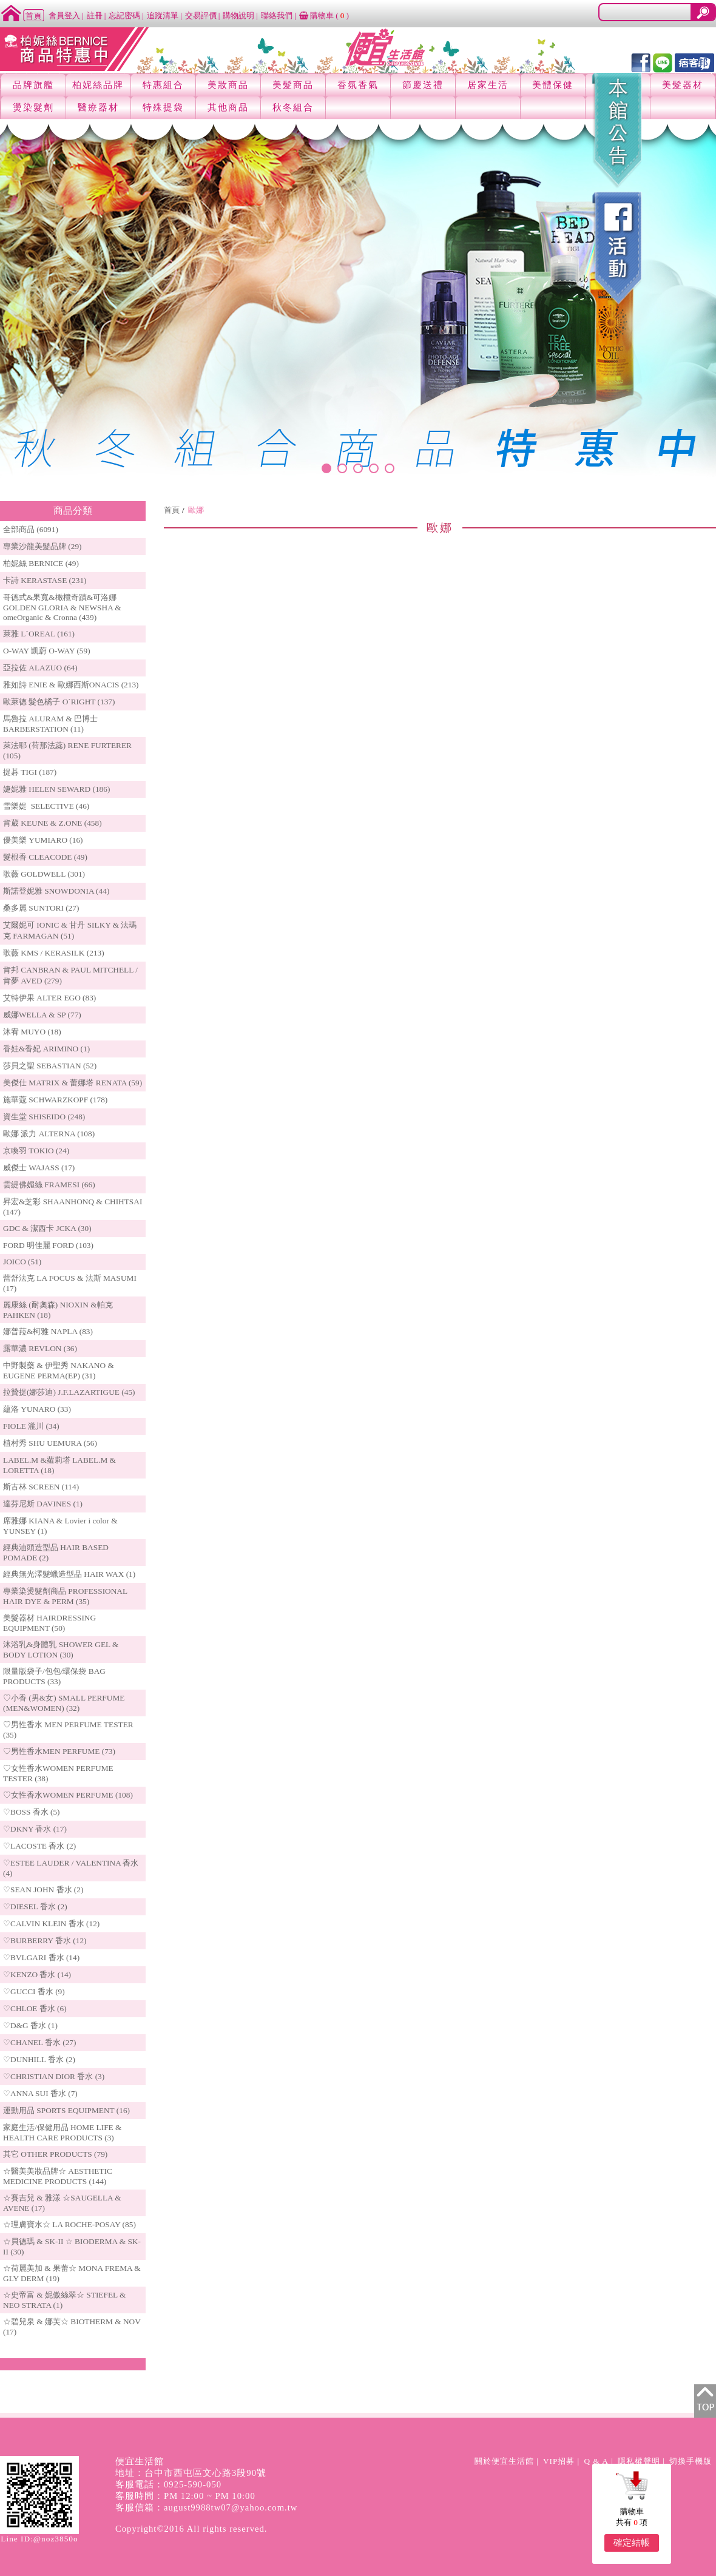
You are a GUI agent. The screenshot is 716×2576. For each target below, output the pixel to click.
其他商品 (228, 107)
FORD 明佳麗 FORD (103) (48, 1245)
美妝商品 (228, 85)
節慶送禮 (423, 85)
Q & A (596, 2461)
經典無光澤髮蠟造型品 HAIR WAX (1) (69, 1574)
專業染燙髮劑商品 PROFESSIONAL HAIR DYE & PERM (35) (65, 1596)
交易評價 (201, 15)
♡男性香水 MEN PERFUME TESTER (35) (68, 1729)
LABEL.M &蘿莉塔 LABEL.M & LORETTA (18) (59, 1465)
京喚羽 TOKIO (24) (36, 1150)
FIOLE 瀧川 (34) (31, 1426)
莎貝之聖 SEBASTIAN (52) (49, 1065)
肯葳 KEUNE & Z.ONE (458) (52, 823)
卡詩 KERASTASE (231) (44, 580)
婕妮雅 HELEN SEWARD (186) (56, 789)
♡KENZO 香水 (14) (37, 1974)
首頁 (172, 509)
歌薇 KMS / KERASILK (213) (53, 952)
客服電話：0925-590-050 (168, 2484)
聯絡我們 (276, 15)
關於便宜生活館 (504, 2461)
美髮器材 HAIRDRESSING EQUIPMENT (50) (49, 1623)
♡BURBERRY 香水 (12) (44, 1940)
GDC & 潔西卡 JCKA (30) (47, 1228)
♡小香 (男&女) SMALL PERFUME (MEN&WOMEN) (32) (63, 1703)
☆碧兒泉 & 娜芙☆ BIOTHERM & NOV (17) (72, 2326)
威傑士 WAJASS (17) (39, 1167)
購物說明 (238, 15)
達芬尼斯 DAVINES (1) (43, 1503)
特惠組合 (163, 85)
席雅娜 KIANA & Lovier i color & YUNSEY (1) (60, 1526)
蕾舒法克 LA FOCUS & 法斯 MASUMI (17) (70, 1283)
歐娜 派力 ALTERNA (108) (49, 1133)
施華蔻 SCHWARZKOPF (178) (55, 1099)
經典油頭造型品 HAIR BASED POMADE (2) (56, 1552)
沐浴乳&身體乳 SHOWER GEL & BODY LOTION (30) (60, 1649)
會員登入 (64, 15)
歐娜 (196, 509)
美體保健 (552, 85)
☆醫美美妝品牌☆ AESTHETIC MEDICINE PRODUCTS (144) (57, 2176)
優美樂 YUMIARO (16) (43, 840)
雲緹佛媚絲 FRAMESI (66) (49, 1184)
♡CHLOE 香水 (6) (35, 2008)
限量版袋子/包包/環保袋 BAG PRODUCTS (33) (54, 1676)
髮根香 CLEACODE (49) (45, 856)
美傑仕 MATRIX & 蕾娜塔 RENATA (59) (72, 1082)
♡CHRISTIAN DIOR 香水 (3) (53, 2076)
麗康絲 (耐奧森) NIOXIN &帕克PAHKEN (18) (58, 1310)
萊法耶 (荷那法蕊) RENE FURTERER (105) (67, 750)
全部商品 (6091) (30, 529)
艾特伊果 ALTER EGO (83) (49, 997)
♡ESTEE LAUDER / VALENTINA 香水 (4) (70, 1868)
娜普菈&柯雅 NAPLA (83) (48, 1331)
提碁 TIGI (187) (29, 772)
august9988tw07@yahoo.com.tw (230, 2507)
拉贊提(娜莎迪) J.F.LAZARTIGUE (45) (69, 1392)
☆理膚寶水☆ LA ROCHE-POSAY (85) (69, 2224)
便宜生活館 (139, 2461)
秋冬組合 (293, 107)
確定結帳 (631, 2542)
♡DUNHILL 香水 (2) (39, 2059)
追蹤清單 (162, 15)
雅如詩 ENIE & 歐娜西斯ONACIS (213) (71, 684)
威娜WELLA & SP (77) (42, 1014)
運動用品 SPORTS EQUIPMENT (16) (66, 2110)
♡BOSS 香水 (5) (31, 1811)
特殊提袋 (163, 107)
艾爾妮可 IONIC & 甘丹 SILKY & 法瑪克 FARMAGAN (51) (70, 930)
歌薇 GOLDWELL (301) (44, 873)
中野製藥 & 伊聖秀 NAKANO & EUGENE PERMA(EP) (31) (58, 1370)
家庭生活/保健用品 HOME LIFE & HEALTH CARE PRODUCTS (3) (62, 2132)
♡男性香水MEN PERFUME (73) (59, 1751)
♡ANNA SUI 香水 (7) (40, 2093)
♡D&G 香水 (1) (30, 2025)
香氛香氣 (358, 85)
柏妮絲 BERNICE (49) (41, 563)
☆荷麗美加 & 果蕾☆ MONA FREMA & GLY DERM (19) (72, 2273)
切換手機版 (690, 2461)
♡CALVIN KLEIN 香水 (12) (51, 1923)
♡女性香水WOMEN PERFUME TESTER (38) (58, 1773)
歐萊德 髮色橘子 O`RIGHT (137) (59, 701)
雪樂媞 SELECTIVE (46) (46, 806)
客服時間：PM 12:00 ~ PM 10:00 (185, 2496)
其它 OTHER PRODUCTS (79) (55, 2154)
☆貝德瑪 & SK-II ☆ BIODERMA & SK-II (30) (72, 2246)
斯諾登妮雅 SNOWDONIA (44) (56, 890)
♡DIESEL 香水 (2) (35, 1906)
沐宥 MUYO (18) (32, 1031)
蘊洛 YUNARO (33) (37, 1409)
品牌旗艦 (33, 85)
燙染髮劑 (33, 107)
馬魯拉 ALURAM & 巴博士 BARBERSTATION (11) (50, 723)
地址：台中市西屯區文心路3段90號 (190, 2473)
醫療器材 (98, 107)
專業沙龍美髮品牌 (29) (42, 546)
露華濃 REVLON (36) (40, 1348)
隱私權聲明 (639, 2461)
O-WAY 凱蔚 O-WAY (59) (46, 650)
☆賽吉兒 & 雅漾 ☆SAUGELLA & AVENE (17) (62, 2203)
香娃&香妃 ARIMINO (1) (46, 1048)
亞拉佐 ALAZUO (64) (40, 667)
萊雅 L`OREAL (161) (39, 633)
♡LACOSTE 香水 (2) (39, 1845)
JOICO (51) (22, 1261)
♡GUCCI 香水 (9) (34, 1991)
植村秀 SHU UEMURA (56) (50, 1443)
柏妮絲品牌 (98, 85)
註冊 (95, 15)
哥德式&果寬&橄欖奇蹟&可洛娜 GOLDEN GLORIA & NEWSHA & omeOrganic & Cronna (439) (62, 607)
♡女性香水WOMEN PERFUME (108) (68, 1794)
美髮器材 (682, 85)
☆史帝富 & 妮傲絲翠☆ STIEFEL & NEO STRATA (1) (64, 2300)
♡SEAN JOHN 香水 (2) (43, 1889)
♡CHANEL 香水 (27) (39, 2042)
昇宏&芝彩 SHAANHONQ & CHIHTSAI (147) (72, 1206)
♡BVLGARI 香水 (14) (41, 1957)
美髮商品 (293, 85)
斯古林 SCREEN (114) (41, 1486)
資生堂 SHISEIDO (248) (44, 1116)
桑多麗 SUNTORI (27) (41, 907)
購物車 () (324, 15)
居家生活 (487, 85)
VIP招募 (559, 2461)
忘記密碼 (124, 15)
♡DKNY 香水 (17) (35, 1828)
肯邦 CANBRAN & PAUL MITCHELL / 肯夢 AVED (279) (70, 975)
